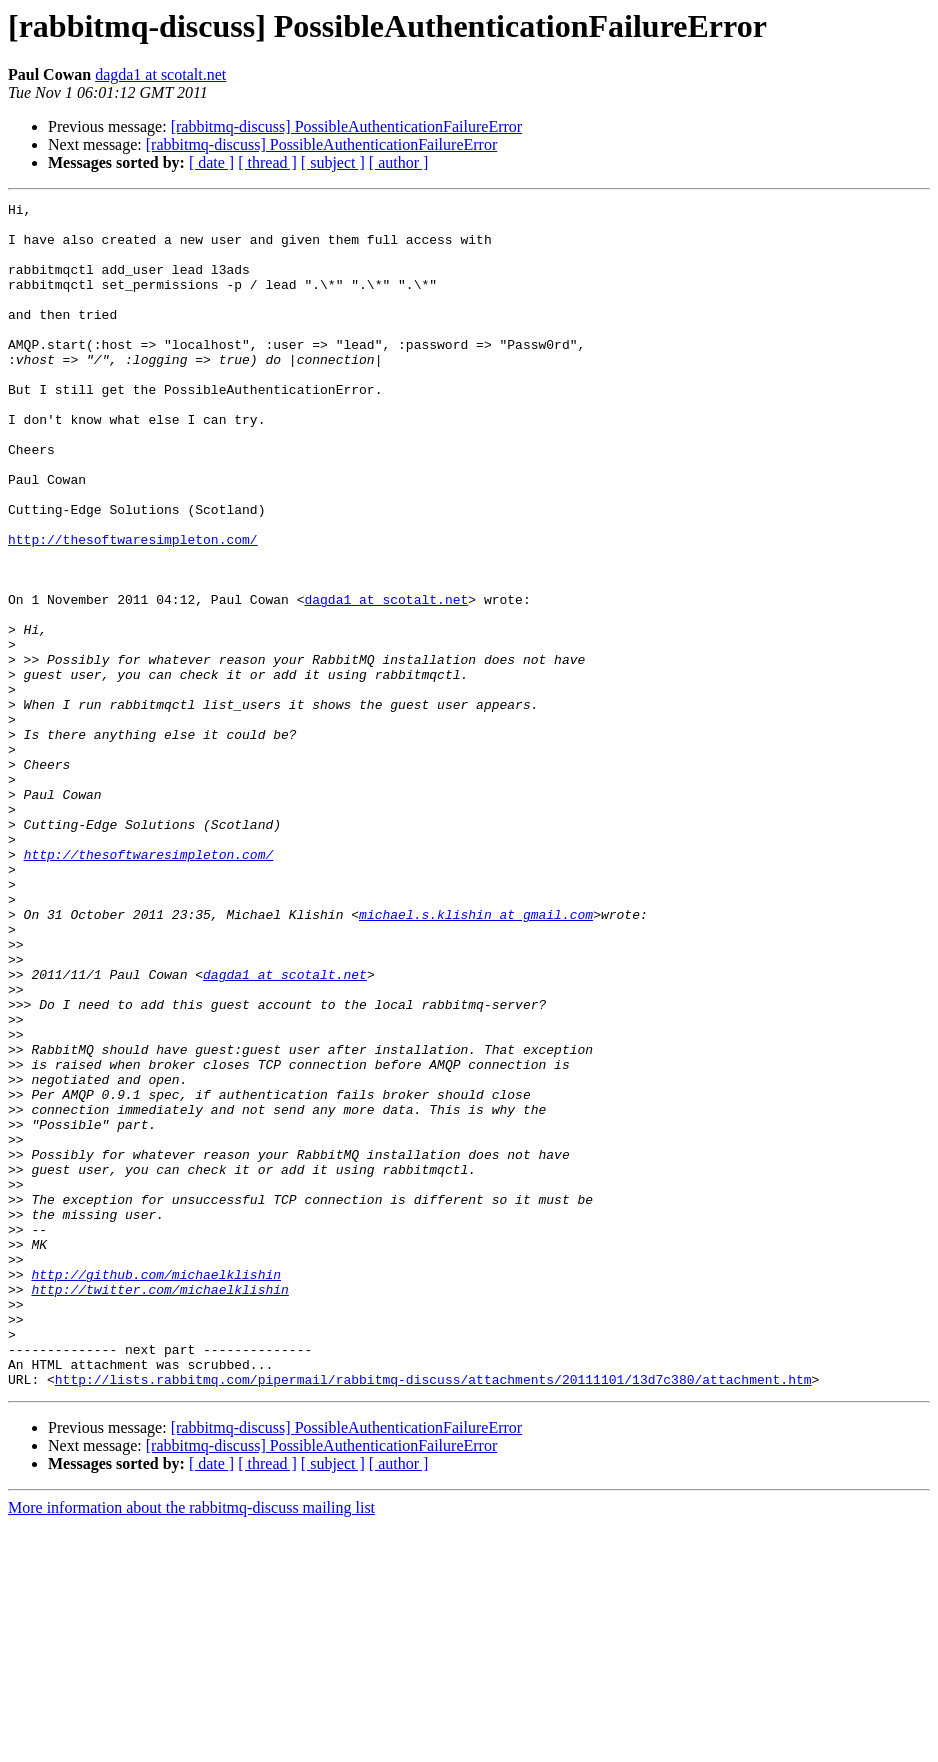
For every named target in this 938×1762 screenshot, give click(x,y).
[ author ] (399, 162)
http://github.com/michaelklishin (156, 1490)
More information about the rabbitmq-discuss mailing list (191, 1744)
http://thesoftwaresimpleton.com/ (133, 608)
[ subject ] (333, 162)
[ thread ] (267, 162)
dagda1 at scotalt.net (160, 74)
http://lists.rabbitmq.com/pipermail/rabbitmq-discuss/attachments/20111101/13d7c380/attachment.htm (433, 1616)
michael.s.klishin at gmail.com (476, 1058)
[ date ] (211, 162)
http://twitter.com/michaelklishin (159, 1508)
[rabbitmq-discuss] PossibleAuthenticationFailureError (346, 126)
